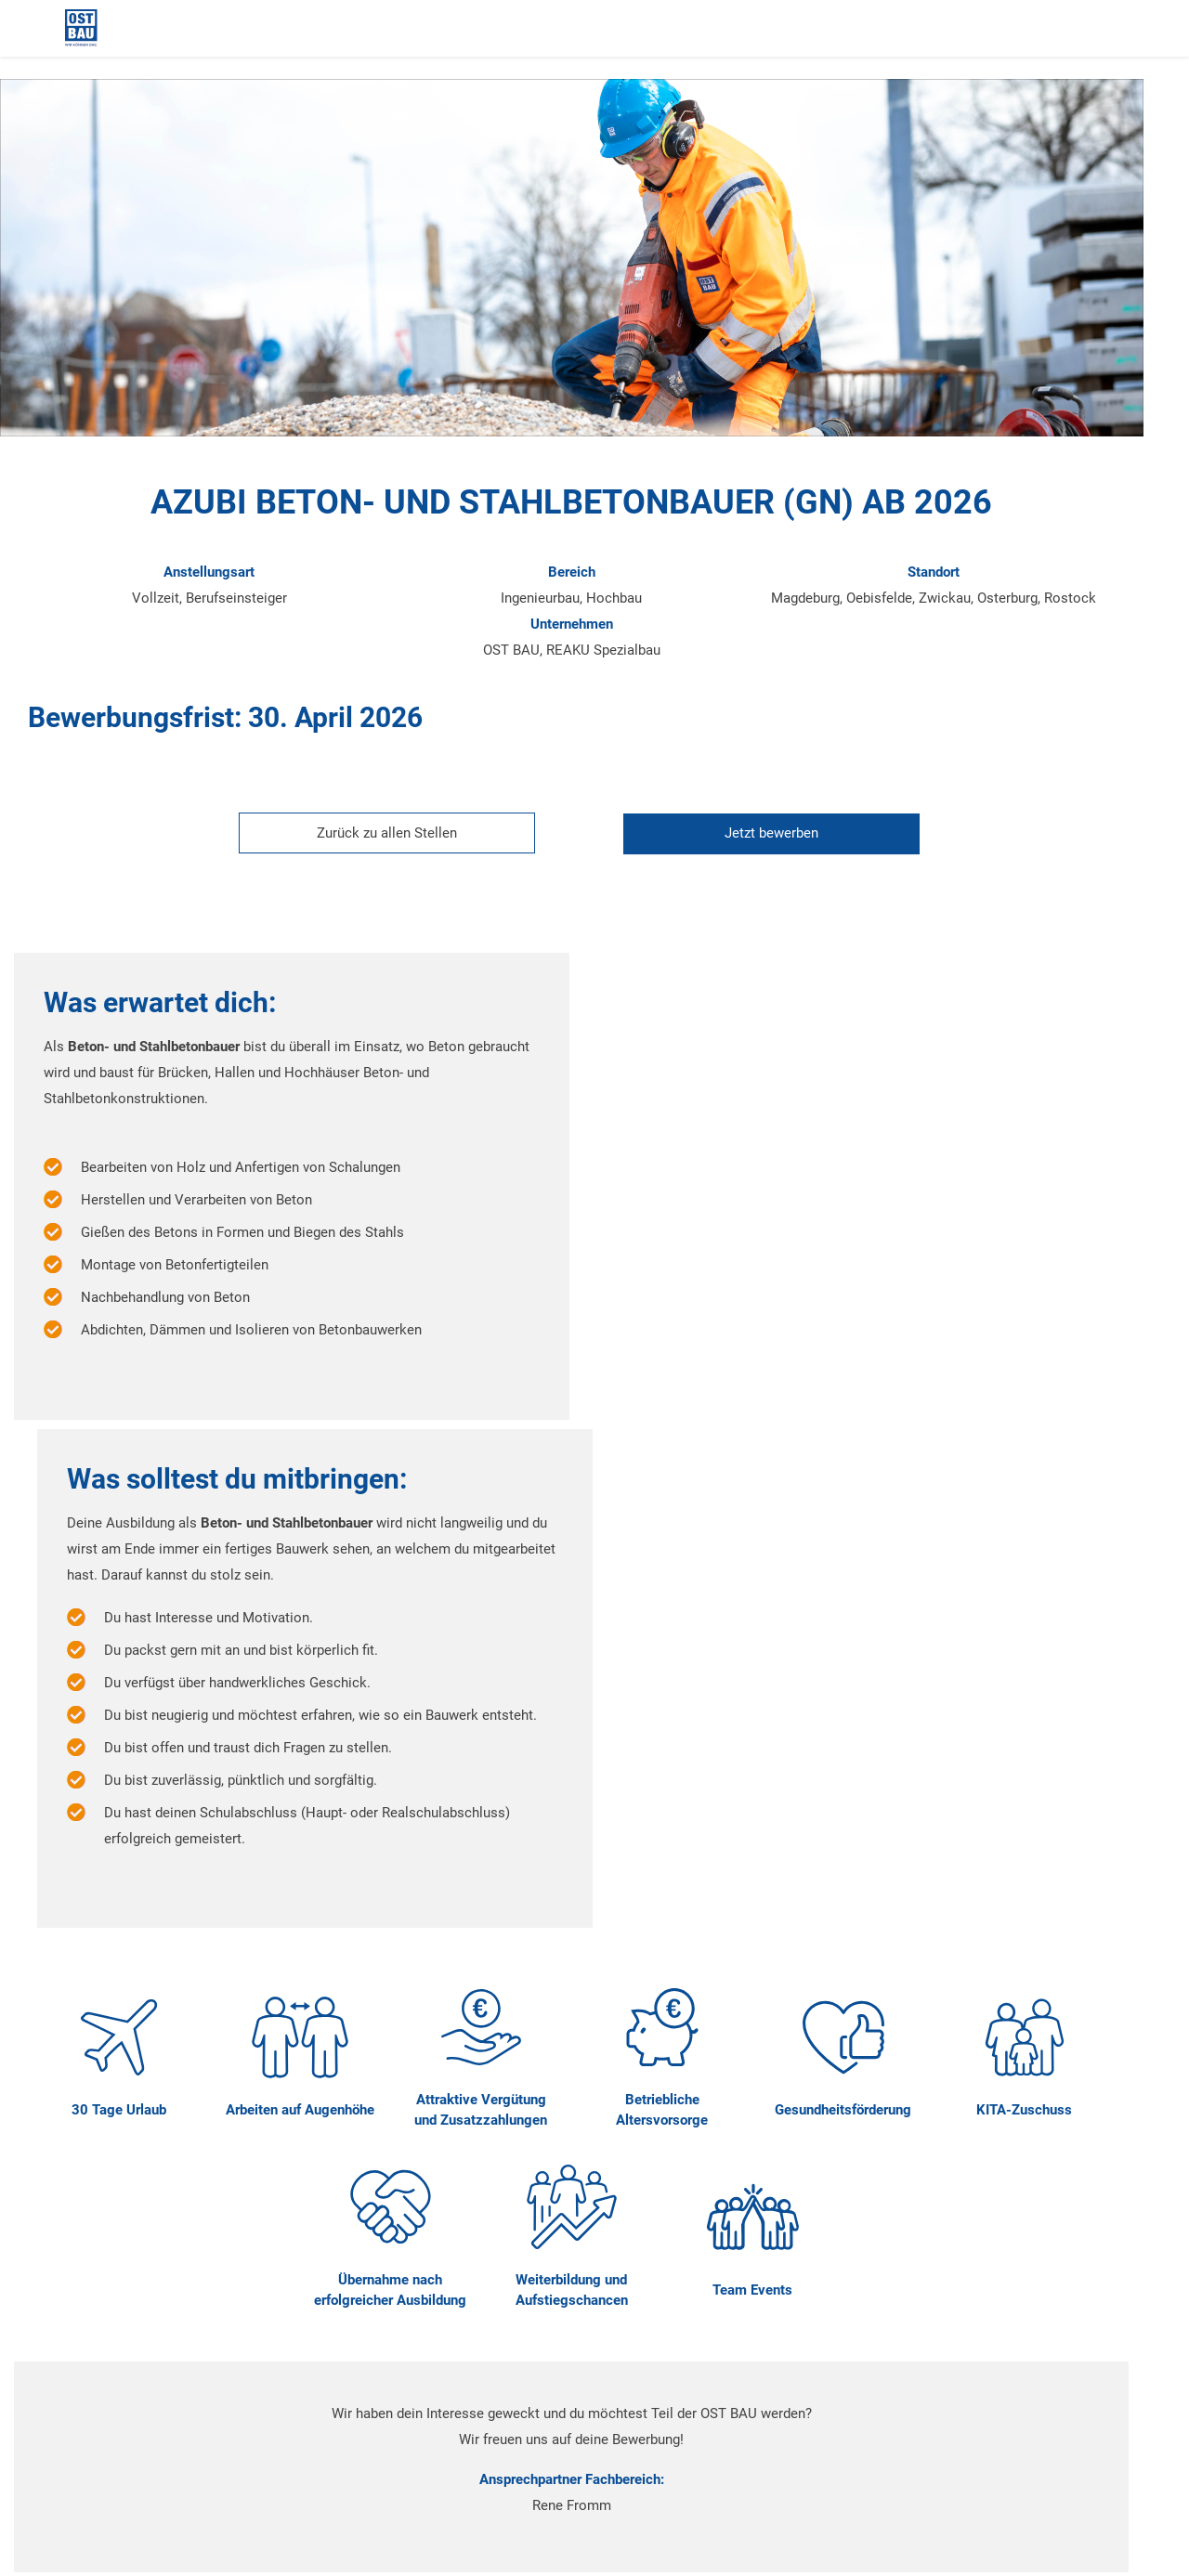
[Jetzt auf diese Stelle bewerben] (787, 848)
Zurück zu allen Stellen (410, 847)
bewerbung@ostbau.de (344, 2409)
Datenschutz (665, 2496)
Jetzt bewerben (795, 847)
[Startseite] (139, 27)
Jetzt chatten (776, 2190)
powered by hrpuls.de (128, 2547)
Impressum (109, 2496)
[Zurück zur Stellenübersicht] (402, 848)
